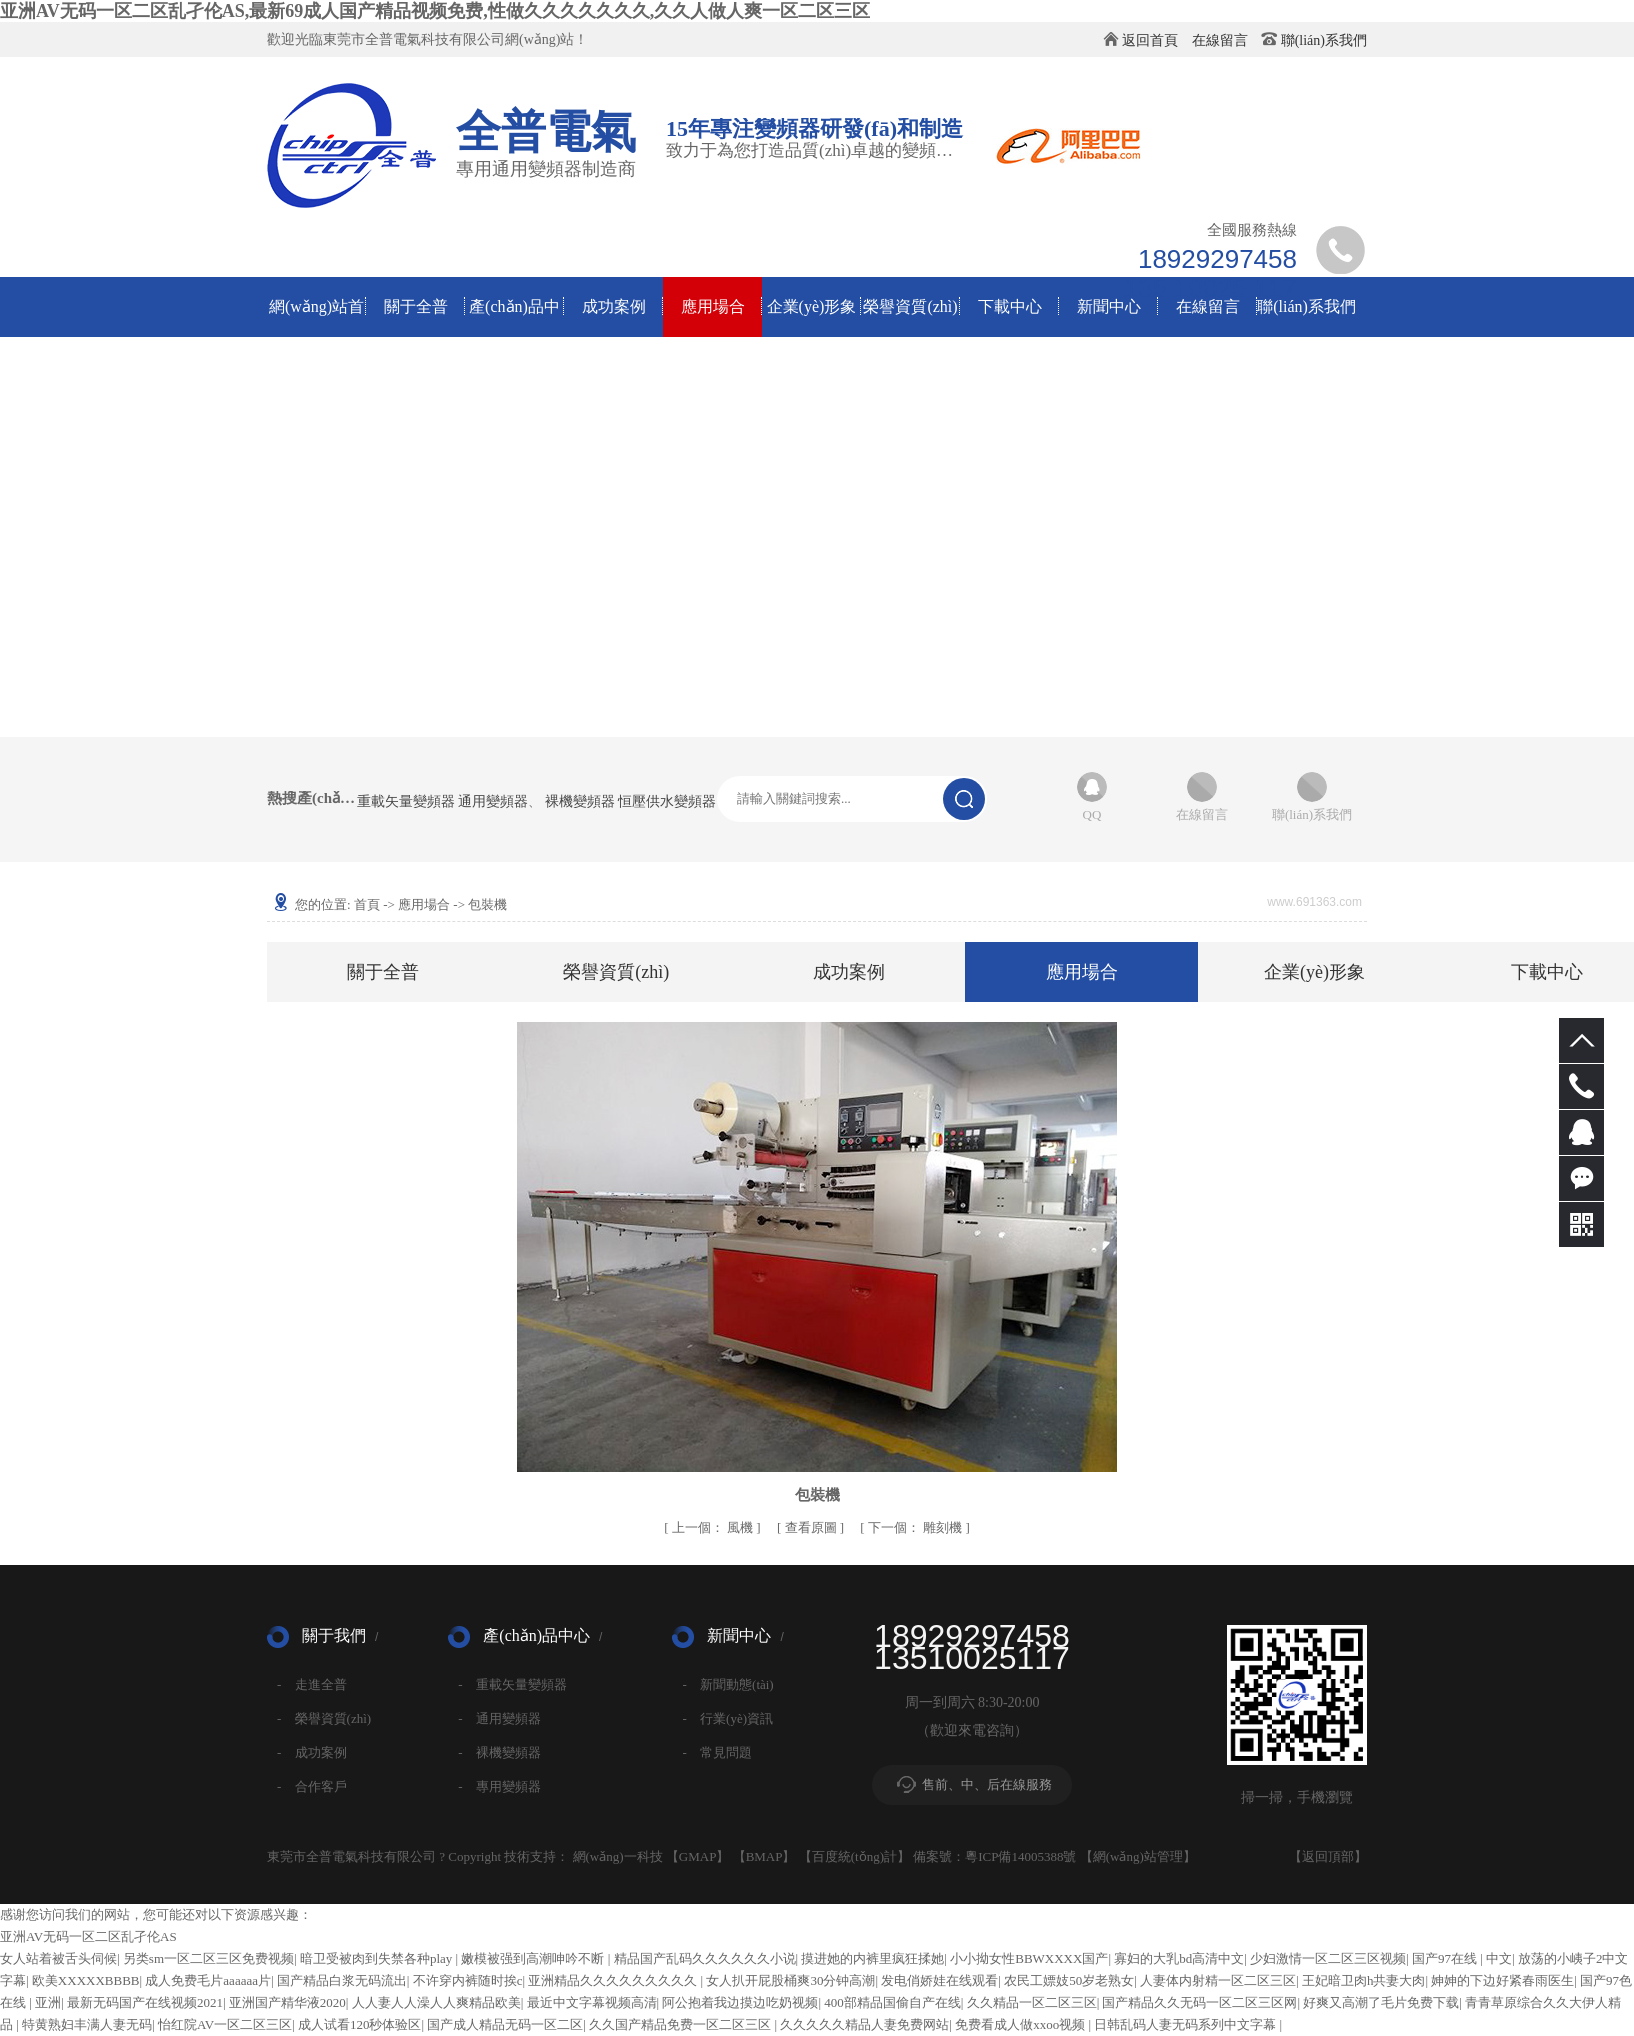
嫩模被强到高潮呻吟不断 (534, 1958)
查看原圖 (812, 1527)
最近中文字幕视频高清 (592, 2002)
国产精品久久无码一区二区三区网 (1199, 2002)
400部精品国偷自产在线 (892, 2002)
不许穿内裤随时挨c (468, 1980)
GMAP (698, 1856)
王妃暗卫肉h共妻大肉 (1364, 1980)
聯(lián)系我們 (1324, 40)
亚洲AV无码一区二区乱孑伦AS (88, 1936)
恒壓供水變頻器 (667, 802)
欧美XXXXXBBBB (86, 1980)
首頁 (367, 904)
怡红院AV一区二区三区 (225, 2024)
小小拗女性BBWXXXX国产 (1029, 1958)
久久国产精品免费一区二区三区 (681, 2024)
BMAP (764, 1856)
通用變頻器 (493, 802)
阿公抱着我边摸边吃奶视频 (740, 2002)
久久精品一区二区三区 (1032, 2002)
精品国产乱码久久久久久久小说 (705, 1958)
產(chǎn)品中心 (514, 317)
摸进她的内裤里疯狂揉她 (872, 1958)
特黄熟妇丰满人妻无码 (87, 2024)
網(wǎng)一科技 (618, 1856)
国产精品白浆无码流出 (342, 1980)
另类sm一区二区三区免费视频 (208, 1958)
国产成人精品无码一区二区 (505, 2024)
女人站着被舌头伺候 (58, 1958)
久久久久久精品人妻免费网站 (864, 2024)
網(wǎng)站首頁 (316, 317)
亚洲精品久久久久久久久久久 (614, 1980)
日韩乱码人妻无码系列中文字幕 (1186, 2024)
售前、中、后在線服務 (987, 1784)
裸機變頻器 (580, 802)
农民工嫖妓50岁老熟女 (1069, 1980)
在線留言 (1220, 40)
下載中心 (1010, 306)
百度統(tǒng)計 (854, 1856)
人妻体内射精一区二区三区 (1218, 1980)
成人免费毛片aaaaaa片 (208, 1980)
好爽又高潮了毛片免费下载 (1381, 2002)
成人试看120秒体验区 (360, 2024)
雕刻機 (917, 1527)
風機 (714, 1527)
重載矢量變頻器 (406, 802)
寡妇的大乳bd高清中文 (1179, 1958)
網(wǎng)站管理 (1138, 1856)
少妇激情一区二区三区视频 (1328, 1958)
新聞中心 (1109, 306)
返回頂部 (1328, 1856)
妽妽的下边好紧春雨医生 (1502, 1980)
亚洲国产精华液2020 (287, 2002)
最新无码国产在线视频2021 (145, 2002)
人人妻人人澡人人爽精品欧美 (436, 2002)
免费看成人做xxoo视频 (1021, 2024)
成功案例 (614, 306)
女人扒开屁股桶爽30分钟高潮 (790, 1980)
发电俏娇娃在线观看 (939, 1980)
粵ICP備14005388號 (1020, 1856)
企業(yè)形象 (812, 306)
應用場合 (713, 306)
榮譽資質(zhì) (910, 306)
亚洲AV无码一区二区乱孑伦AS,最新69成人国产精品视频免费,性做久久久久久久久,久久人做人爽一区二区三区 (435, 11)
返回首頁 (1150, 40)
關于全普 (416, 306)
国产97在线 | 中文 (1462, 1958)
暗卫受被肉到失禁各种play (378, 1958)
